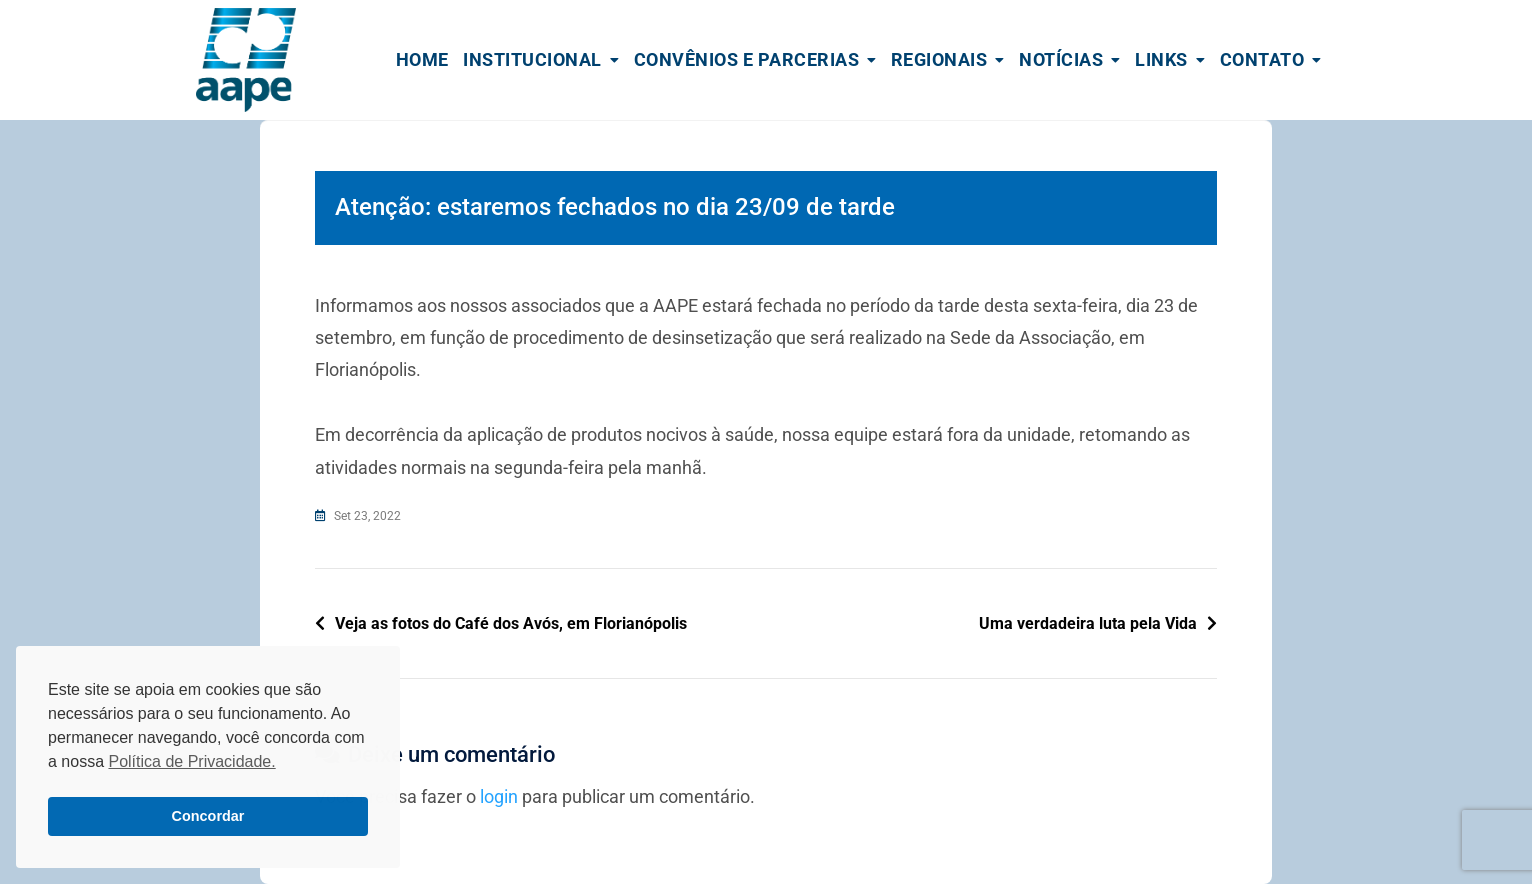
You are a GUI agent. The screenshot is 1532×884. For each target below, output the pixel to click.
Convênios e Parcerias (747, 59)
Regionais (939, 59)
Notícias (1061, 59)
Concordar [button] (208, 816)
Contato (1262, 59)
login (499, 796)
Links (1161, 59)
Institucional (532, 59)
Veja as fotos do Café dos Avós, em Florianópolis (511, 623)
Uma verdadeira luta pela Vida (1088, 623)
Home (422, 59)
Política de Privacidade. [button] (191, 761)
